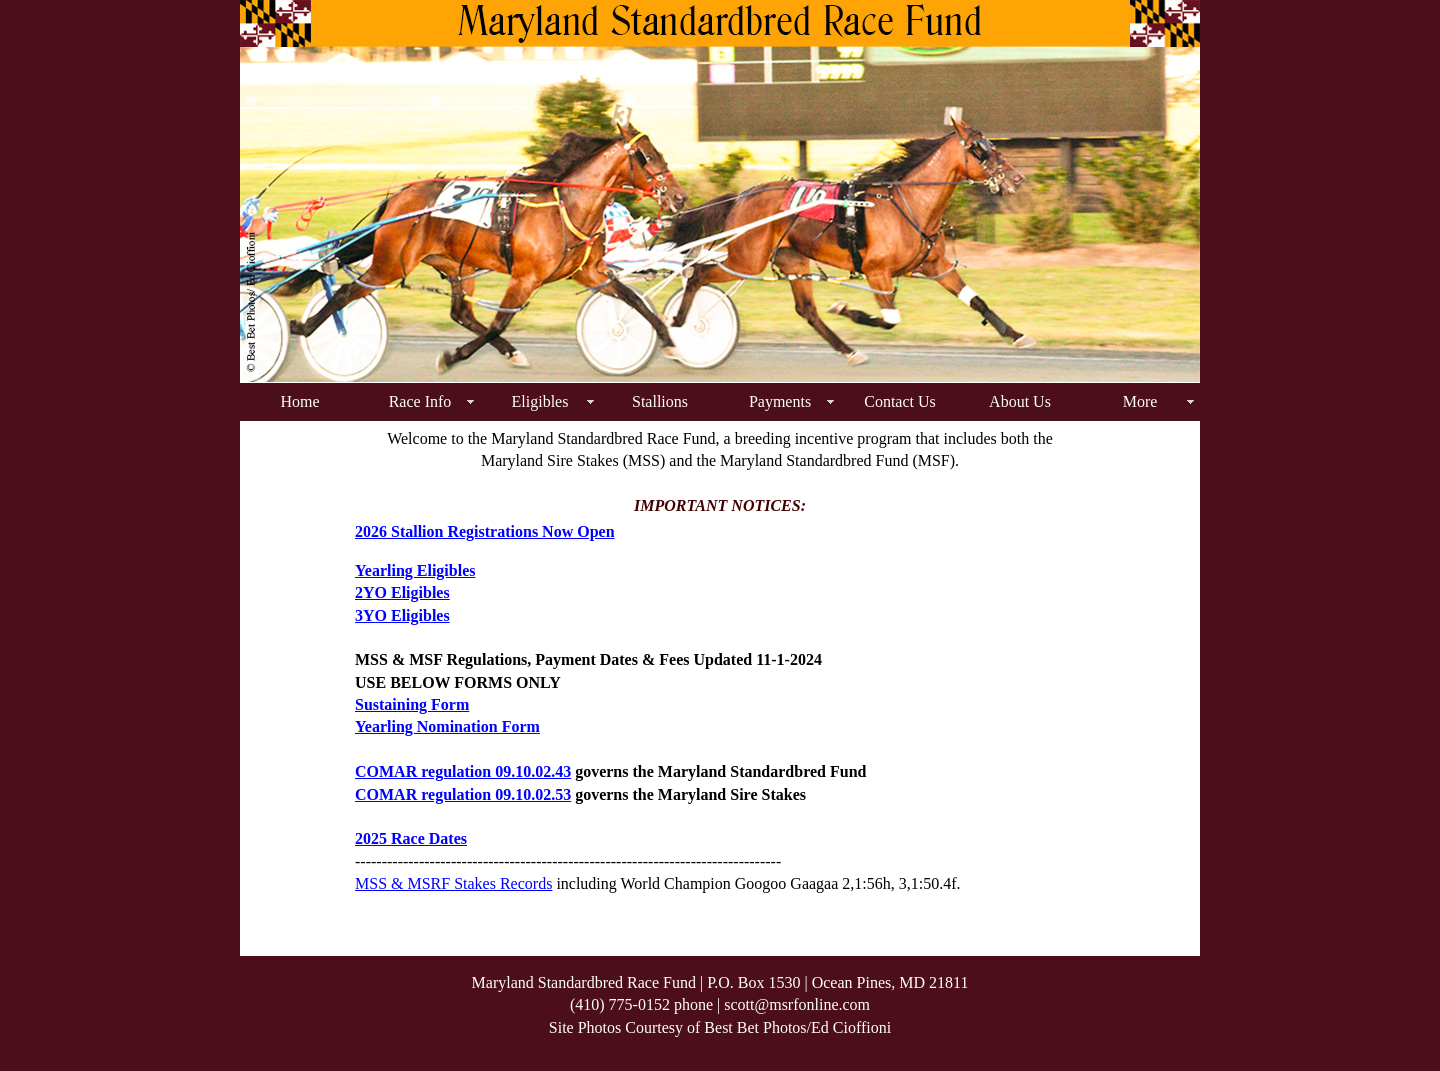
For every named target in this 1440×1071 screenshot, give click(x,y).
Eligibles (540, 401)
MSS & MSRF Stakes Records (453, 883)
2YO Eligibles (402, 592)
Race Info (420, 401)
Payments (780, 401)
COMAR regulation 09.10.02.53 (463, 794)
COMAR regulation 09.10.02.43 (463, 771)
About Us (1020, 401)
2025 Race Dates (411, 838)
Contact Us (900, 401)
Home (299, 401)
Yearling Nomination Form (447, 726)
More (1140, 401)
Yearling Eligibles (415, 570)
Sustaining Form (412, 704)
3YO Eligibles (402, 615)
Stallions (660, 401)
